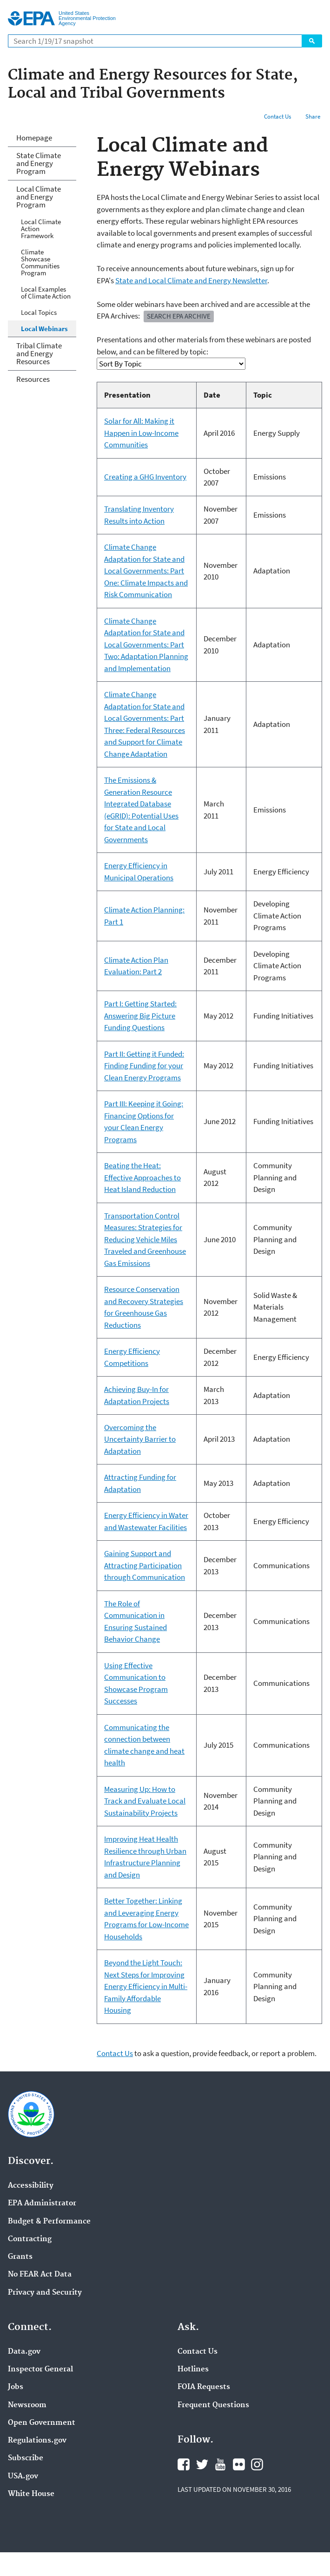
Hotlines (193, 2369)
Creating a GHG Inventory (145, 477)
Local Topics (39, 312)
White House (31, 2494)
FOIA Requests (204, 2387)
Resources (33, 379)
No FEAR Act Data (40, 2274)
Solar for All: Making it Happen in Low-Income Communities (141, 433)
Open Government (41, 2423)
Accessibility (30, 2186)
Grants (20, 2257)
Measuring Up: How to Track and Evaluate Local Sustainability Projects (144, 1801)
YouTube (220, 2464)
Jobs (15, 2387)
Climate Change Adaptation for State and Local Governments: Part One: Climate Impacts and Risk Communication (146, 570)
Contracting (30, 2239)
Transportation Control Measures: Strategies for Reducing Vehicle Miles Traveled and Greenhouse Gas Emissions (145, 1239)
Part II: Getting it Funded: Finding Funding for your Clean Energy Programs (144, 1066)
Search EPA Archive (179, 316)
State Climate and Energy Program (38, 163)
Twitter (202, 2464)
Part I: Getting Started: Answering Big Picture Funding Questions (140, 1015)
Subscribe (25, 2458)
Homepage (34, 138)
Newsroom (27, 2405)
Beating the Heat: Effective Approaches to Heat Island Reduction (142, 1177)
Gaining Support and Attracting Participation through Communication (144, 1565)
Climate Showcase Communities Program (40, 262)
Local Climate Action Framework (41, 228)
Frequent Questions (213, 2405)
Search (312, 40)
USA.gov (23, 2476)
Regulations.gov (37, 2440)
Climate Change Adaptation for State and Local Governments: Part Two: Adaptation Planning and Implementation (146, 644)
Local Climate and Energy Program (38, 197)
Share (312, 116)
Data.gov (24, 2352)
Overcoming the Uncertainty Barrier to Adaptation (140, 1439)
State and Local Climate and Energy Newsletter (191, 280)
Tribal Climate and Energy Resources (39, 353)
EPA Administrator (42, 2203)
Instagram (257, 2464)
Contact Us (277, 116)
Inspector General (40, 2369)
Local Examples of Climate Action (46, 292)
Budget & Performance (49, 2221)
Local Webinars (44, 328)
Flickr (239, 2464)
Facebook (184, 2464)
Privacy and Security (45, 2293)
